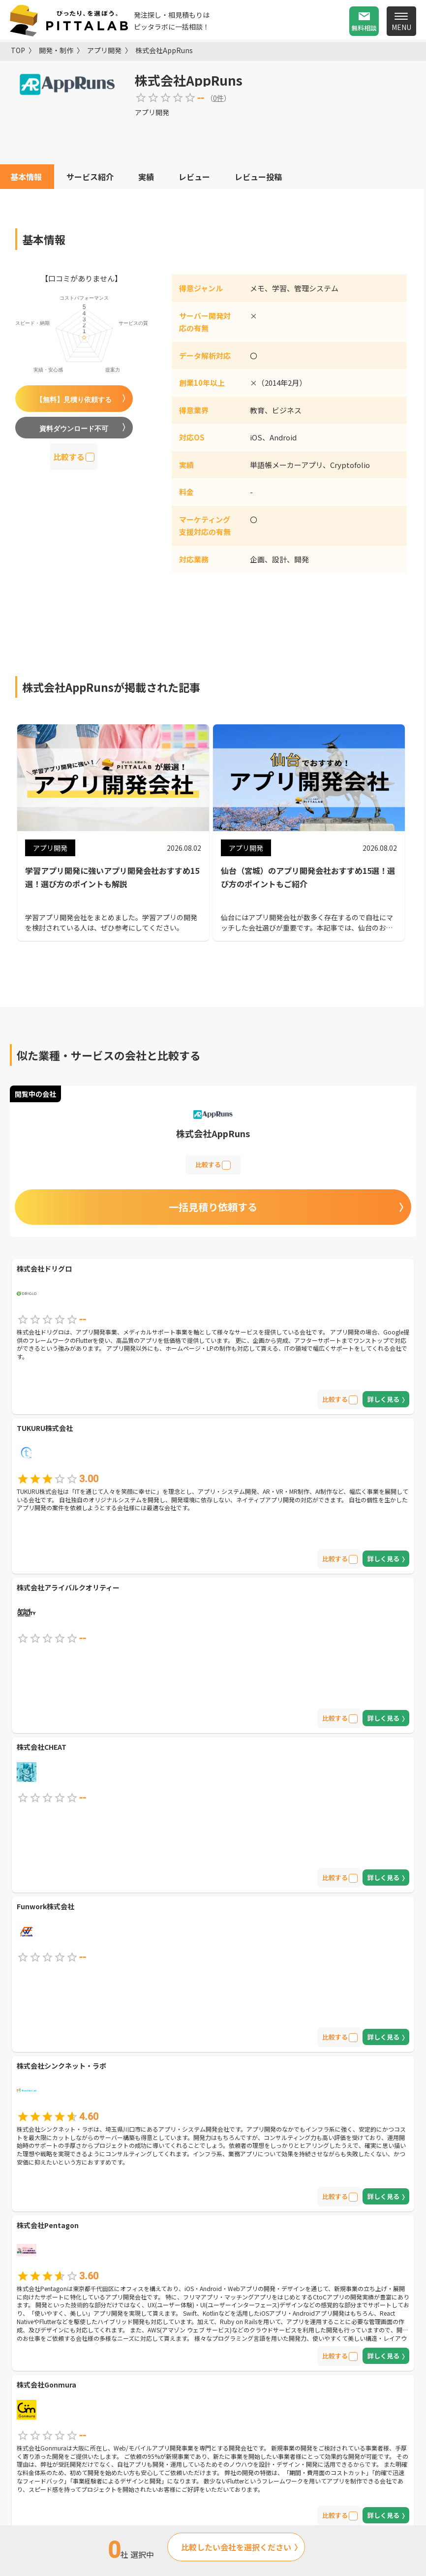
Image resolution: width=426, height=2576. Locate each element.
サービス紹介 (90, 177)
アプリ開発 (104, 50)
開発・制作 (56, 50)
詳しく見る (383, 1399)
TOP (18, 50)
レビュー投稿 (258, 177)
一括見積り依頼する (213, 1207)
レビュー (194, 177)
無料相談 (364, 27)
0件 (218, 98)
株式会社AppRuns (164, 50)
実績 (146, 177)
